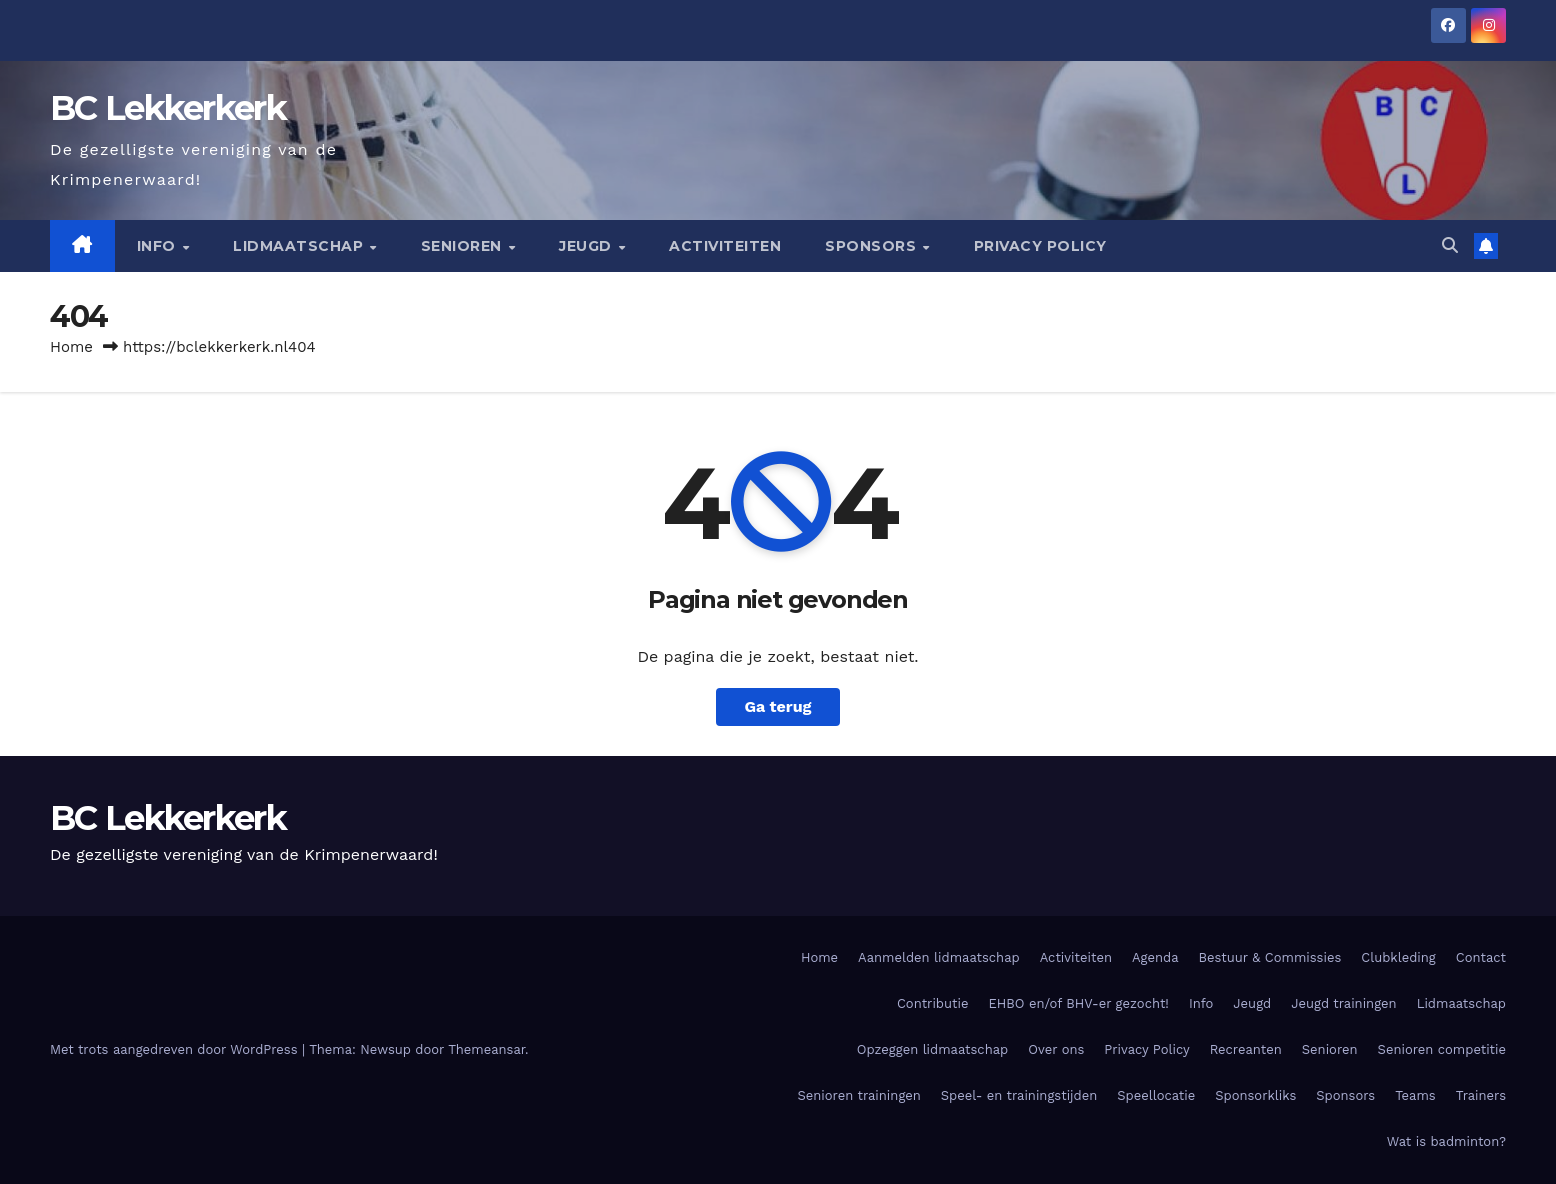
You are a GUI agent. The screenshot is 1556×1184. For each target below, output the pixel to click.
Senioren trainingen (858, 1095)
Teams (1415, 1095)
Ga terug (777, 706)
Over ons (1056, 1049)
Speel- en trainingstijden (1019, 1095)
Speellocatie (1156, 1095)
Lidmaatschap (300, 246)
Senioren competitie (1442, 1049)
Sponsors (873, 246)
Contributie (932, 1003)
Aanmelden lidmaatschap (939, 957)
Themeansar (486, 1049)
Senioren (464, 246)
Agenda (1155, 957)
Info (159, 246)
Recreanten (1246, 1049)
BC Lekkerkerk (168, 108)
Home (71, 347)
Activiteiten (725, 246)
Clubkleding (1398, 957)
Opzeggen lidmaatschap (932, 1049)
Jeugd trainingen (1343, 1003)
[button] (1450, 245)
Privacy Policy (1040, 246)
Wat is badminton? (1446, 1141)
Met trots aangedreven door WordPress (176, 1049)
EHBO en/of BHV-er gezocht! (1078, 1003)
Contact (1481, 957)
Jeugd (587, 246)
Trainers (1481, 1095)
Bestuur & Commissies (1270, 957)
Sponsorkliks (1255, 1095)
